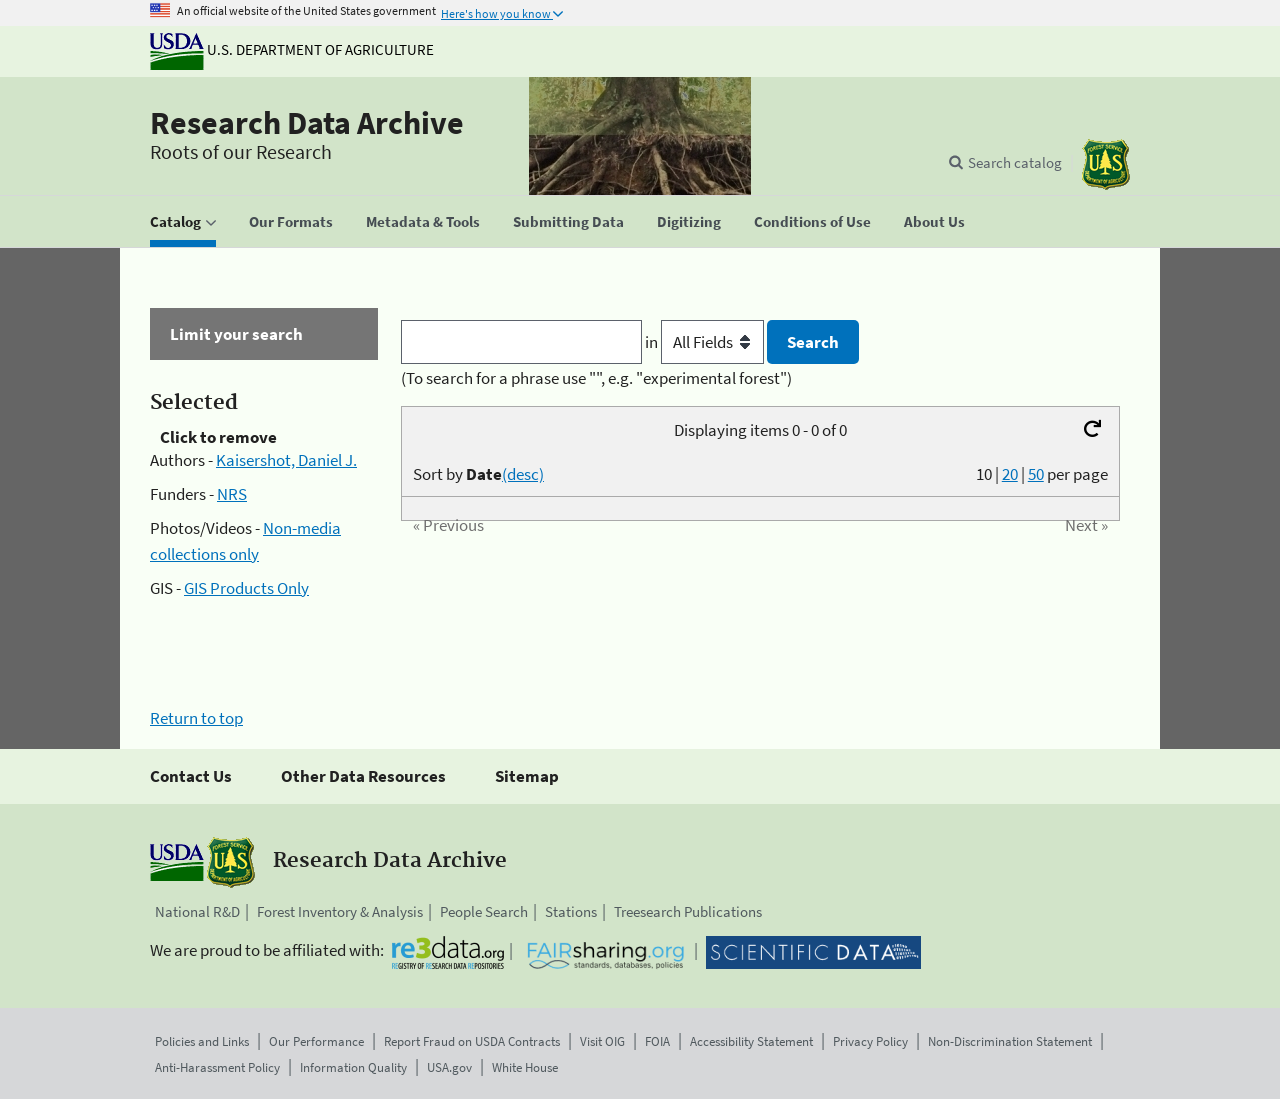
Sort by (478, 474)
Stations (571, 911)
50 (1036, 474)
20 (1010, 474)
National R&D (197, 911)
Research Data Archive (307, 123)
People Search (484, 911)
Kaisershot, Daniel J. (286, 460)
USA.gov (449, 1067)
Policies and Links (202, 1041)
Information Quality (353, 1067)
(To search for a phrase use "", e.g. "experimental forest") (596, 378)
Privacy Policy (870, 1041)
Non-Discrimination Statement (1010, 1041)
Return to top (196, 718)
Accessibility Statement (751, 1041)
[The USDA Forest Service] (1106, 164)
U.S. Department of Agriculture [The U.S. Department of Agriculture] (292, 49)
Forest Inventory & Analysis (340, 911)
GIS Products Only (246, 588)
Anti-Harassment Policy (217, 1067)
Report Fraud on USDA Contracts (472, 1041)
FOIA (657, 1041)
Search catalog (1015, 162)
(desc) (523, 474)
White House (525, 1067)
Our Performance (316, 1041)
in (706, 342)
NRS (232, 494)
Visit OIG (602, 1041)
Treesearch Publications (688, 911)
